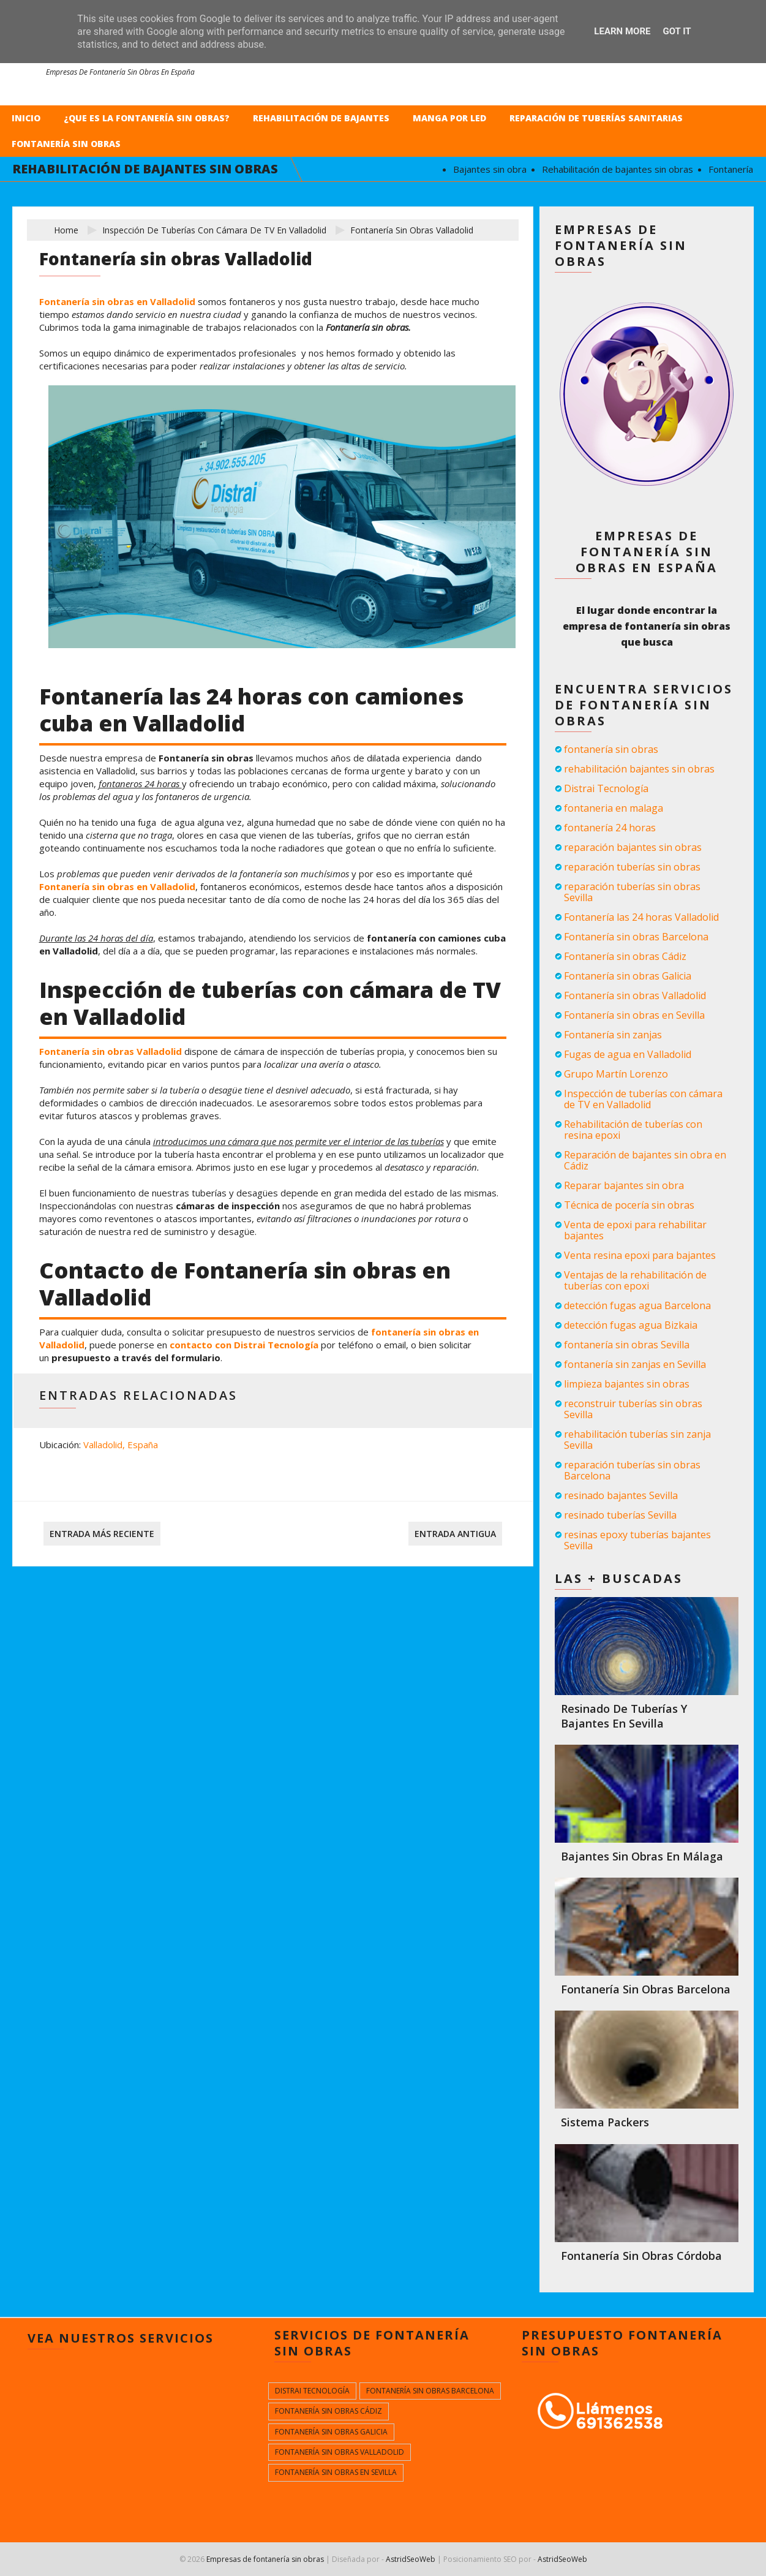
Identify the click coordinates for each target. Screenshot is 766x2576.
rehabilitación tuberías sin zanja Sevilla (637, 1439)
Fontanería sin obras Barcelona (636, 936)
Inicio (26, 118)
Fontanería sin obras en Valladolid (117, 301)
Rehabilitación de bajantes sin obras (628, 169)
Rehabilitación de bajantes (321, 118)
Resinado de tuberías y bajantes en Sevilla (624, 1716)
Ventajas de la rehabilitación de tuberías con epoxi (635, 1280)
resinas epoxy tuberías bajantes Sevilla (637, 1540)
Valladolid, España (120, 1444)
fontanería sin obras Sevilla (626, 1344)
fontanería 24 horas (610, 827)
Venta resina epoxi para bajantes (640, 1255)
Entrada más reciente (102, 1533)
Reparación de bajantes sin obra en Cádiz (645, 1160)
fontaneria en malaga (613, 808)
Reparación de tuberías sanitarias (596, 118)
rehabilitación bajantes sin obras (639, 769)
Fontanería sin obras (66, 143)
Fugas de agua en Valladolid (627, 1054)
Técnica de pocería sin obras (629, 1205)
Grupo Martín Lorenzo (616, 1074)
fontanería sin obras (611, 749)
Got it (677, 31)
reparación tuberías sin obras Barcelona (632, 1470)
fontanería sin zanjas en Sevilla (635, 1364)
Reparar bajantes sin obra (624, 1185)
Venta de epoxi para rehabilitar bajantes (635, 1230)
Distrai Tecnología (606, 788)
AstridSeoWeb (410, 2559)
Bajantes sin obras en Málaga (642, 1856)
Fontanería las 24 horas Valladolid (641, 917)
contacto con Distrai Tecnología (244, 1345)
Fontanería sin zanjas (613, 1034)
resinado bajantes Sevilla (621, 1495)
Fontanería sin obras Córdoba (641, 2255)
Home (66, 230)
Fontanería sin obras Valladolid (110, 1051)
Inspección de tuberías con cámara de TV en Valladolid (214, 230)
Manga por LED (449, 118)
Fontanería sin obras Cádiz (625, 956)
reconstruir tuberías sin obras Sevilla (633, 1409)
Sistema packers (605, 2122)
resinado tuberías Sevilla (620, 1515)
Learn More (622, 31)
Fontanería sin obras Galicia (627, 976)
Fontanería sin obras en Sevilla (634, 1015)
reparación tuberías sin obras (632, 867)
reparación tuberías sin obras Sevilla (632, 892)
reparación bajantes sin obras (633, 847)
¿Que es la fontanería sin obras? (147, 118)
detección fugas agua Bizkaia (630, 1325)
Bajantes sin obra (500, 169)
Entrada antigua (455, 1533)
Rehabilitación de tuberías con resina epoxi (633, 1129)
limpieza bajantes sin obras (626, 1384)
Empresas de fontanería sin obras (265, 2559)
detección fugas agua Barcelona (637, 1305)
